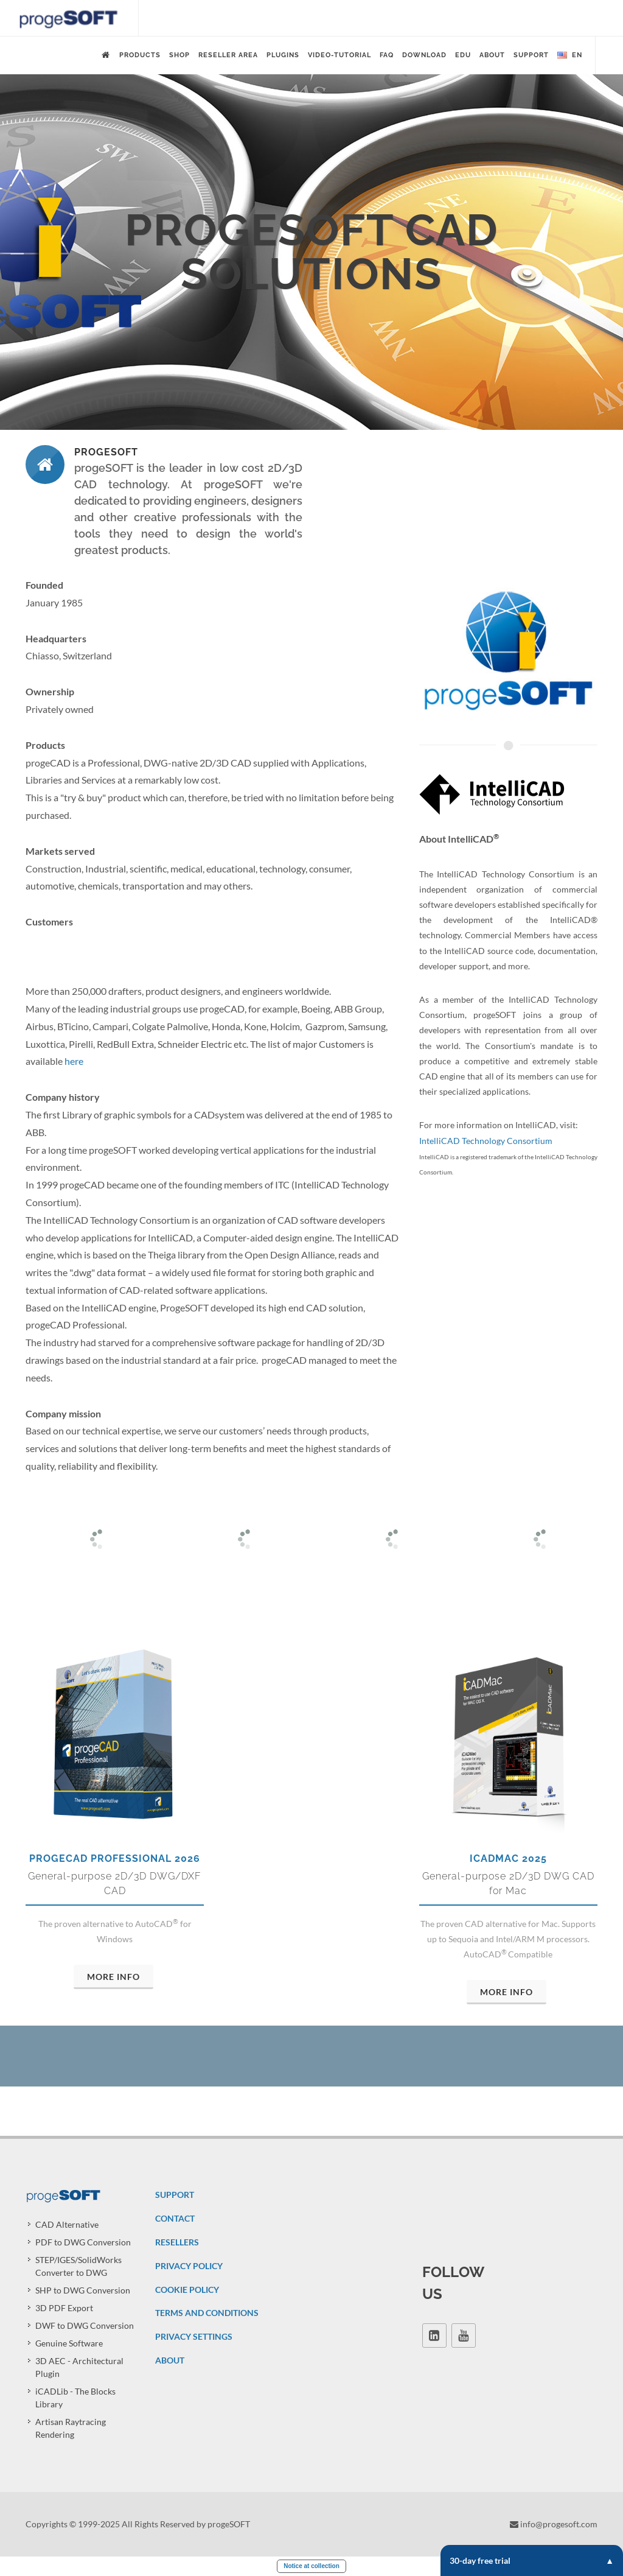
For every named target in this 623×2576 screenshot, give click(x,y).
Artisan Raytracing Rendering (70, 2428)
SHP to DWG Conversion (82, 2290)
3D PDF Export (64, 2308)
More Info (113, 1976)
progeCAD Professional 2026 (114, 1858)
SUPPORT (174, 2194)
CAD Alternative (67, 2224)
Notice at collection (311, 2566)
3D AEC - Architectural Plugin (79, 2367)
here (73, 1061)
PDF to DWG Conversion (83, 2242)
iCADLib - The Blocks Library (75, 2397)
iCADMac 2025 (508, 1858)
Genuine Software (69, 2343)
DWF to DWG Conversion (84, 2325)
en (569, 55)
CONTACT (175, 2218)
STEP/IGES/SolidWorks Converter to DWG (78, 2266)
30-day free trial (532, 2560)
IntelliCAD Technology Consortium (485, 1140)
